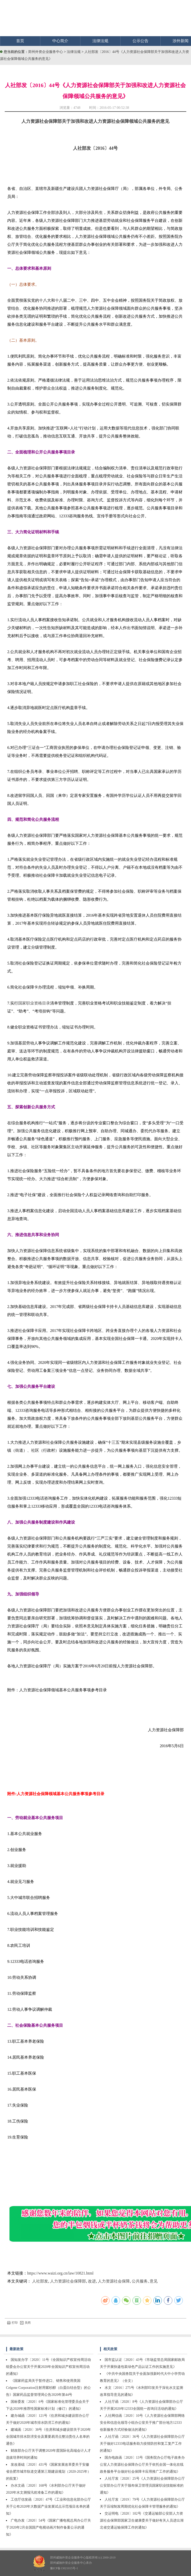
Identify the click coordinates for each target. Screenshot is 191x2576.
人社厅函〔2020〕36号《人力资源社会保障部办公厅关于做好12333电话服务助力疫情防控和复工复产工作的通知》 (142, 2443)
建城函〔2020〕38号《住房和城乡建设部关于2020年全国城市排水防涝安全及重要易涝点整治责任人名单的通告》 (48, 2436)
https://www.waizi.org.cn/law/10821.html (60, 2273)
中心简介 (60, 41)
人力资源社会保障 (114, 2281)
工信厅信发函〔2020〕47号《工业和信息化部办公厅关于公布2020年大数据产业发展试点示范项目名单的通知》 (48, 2506)
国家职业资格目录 (34, 1003)
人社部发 (40, 2281)
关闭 (25, 2322)
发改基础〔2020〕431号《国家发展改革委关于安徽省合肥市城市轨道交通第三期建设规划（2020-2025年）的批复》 (48, 2471)
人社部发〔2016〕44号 (95, 148)
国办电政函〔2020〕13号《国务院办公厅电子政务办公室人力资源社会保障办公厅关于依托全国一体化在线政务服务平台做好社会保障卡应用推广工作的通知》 (142, 2464)
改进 (92, 2281)
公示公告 (140, 41)
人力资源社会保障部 (68, 2281)
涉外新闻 (181, 41)
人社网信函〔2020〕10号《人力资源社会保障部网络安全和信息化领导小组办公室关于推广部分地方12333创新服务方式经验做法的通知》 (142, 2423)
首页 (20, 41)
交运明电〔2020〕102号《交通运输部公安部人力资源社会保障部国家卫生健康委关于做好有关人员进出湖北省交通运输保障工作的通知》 (142, 2520)
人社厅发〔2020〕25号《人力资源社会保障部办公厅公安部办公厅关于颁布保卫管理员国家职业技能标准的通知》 (142, 2485)
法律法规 (100, 41)
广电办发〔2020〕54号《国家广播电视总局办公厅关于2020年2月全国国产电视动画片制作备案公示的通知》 (48, 2527)
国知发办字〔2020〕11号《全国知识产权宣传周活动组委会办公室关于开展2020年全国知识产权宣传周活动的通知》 (48, 2367)
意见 (154, 2281)
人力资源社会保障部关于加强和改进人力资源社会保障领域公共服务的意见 (95, 121)
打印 (12, 2322)
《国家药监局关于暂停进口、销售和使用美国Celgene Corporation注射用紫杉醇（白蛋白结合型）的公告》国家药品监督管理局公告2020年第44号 (48, 2388)
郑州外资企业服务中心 (45, 52)
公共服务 (140, 2281)
